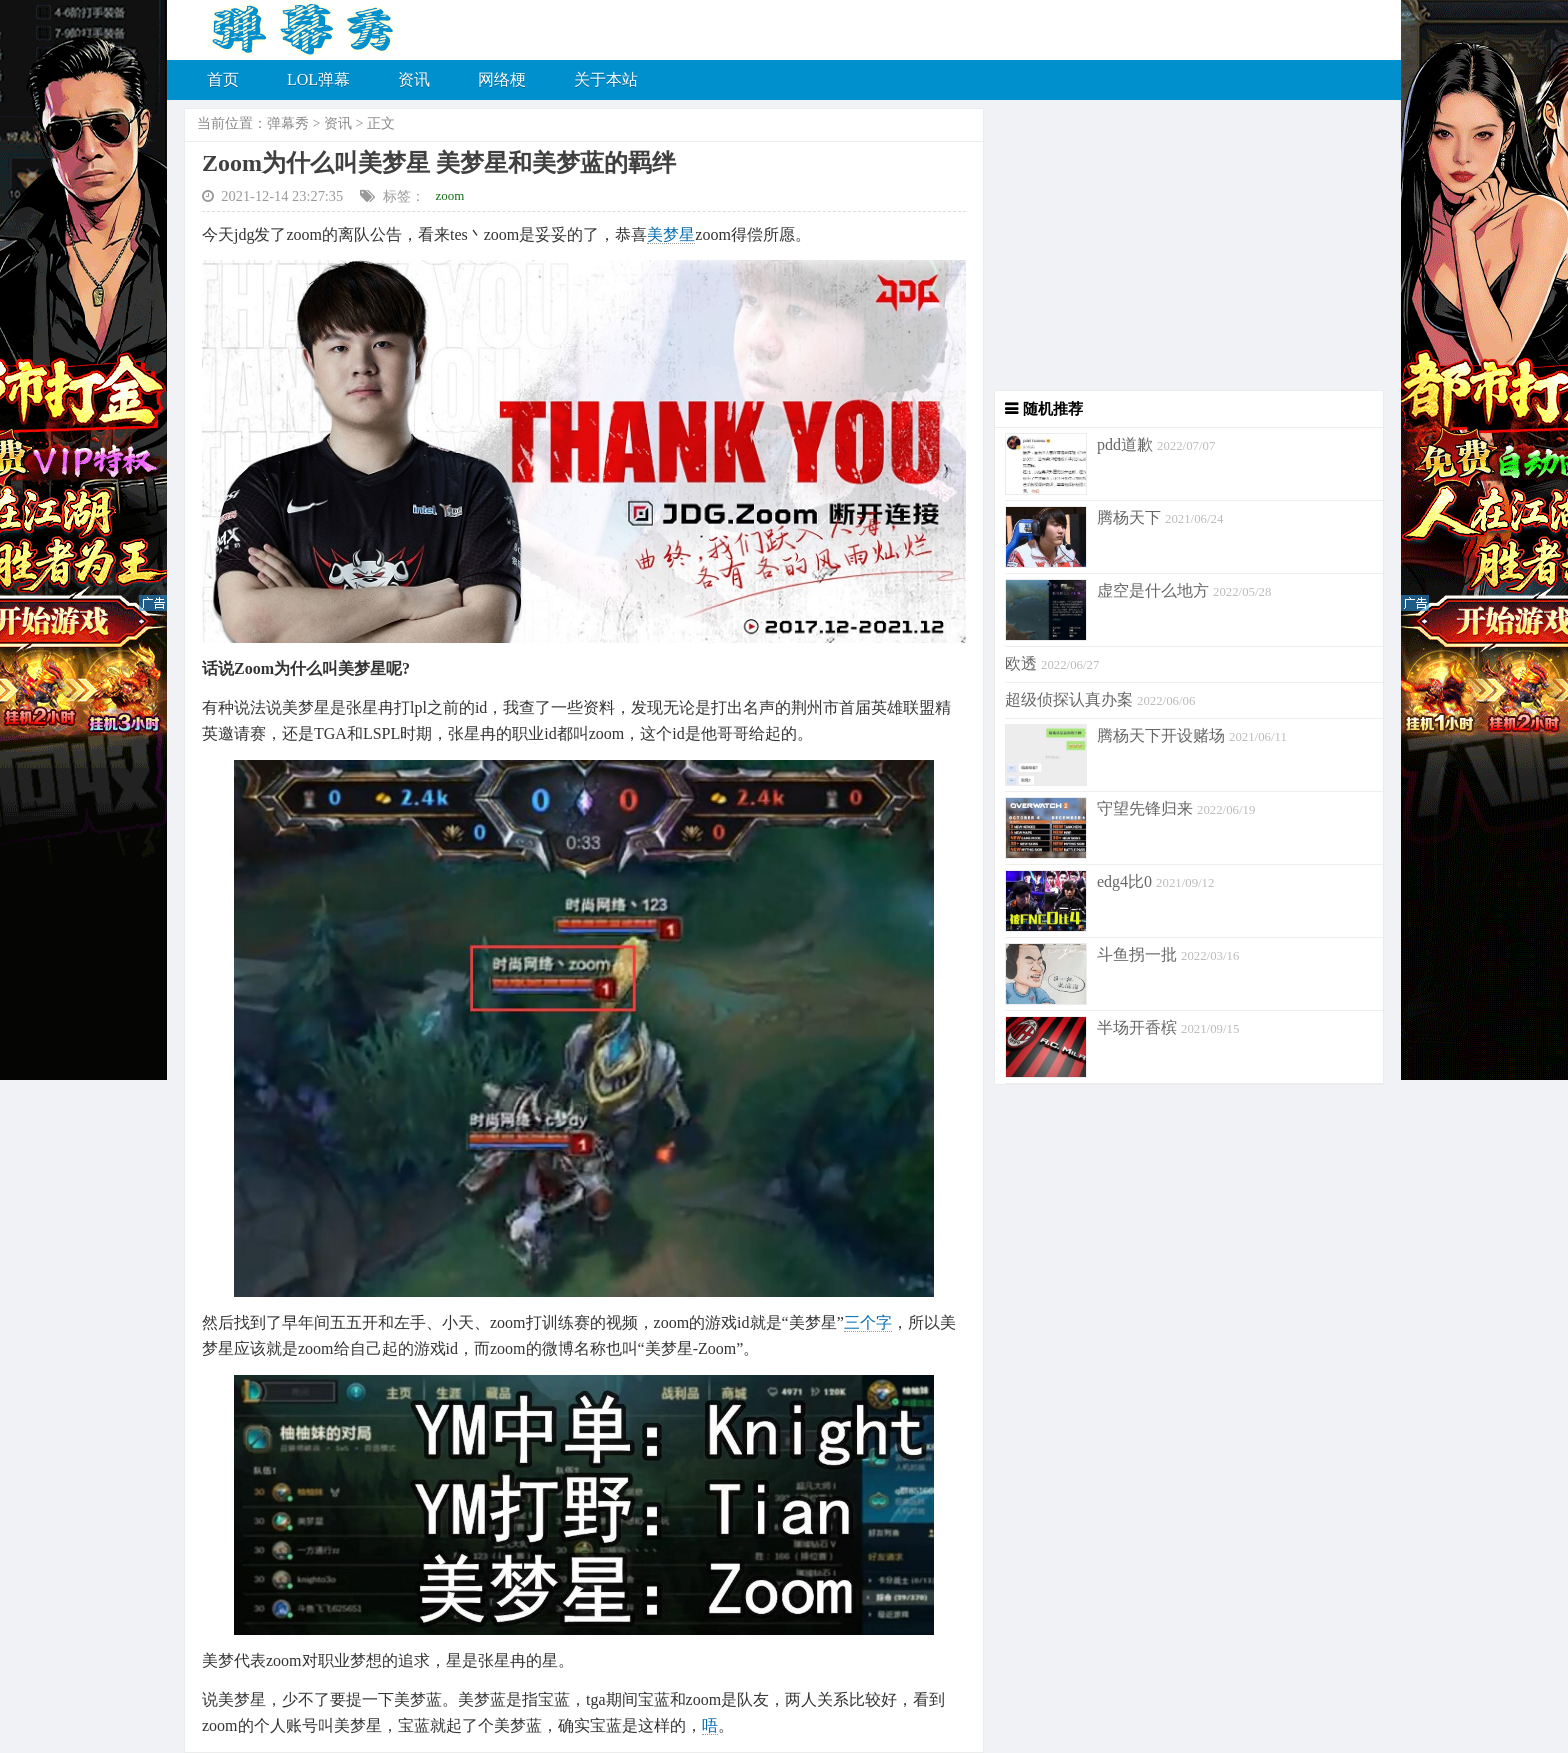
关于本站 (606, 79)
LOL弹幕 (318, 79)
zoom (450, 195)
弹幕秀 (288, 123)
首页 (223, 79)
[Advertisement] (1184, 250)
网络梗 (502, 79)
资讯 (414, 79)
